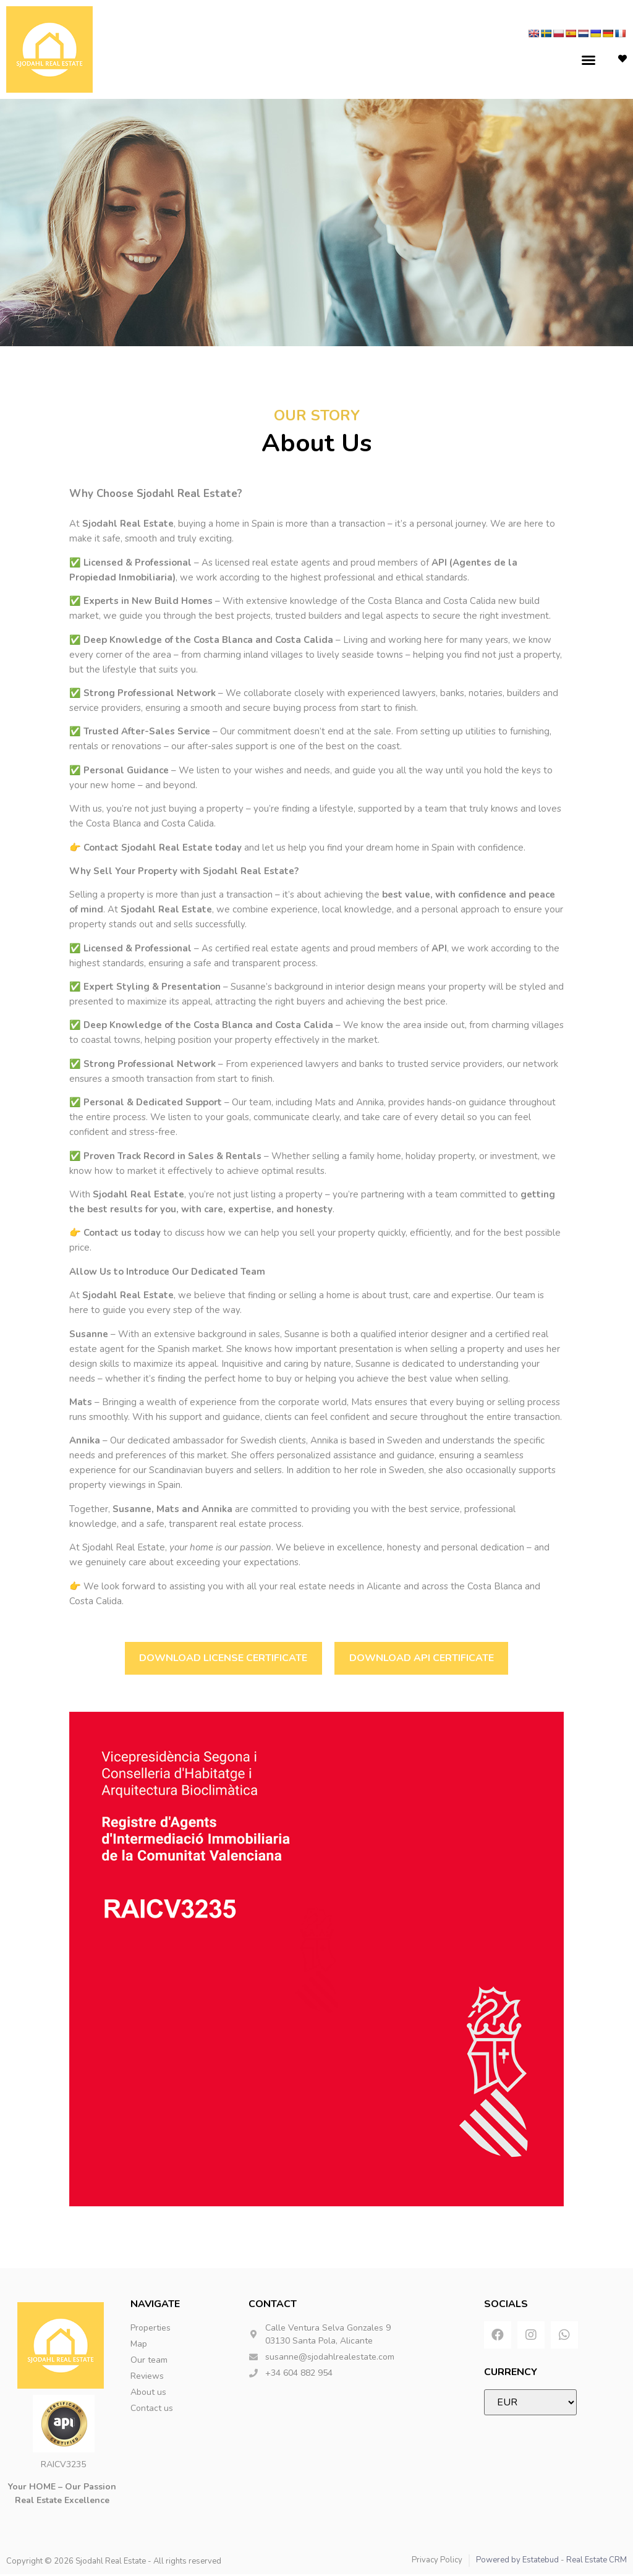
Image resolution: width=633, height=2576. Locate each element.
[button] (588, 60)
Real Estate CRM (596, 2561)
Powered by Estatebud (517, 2561)
